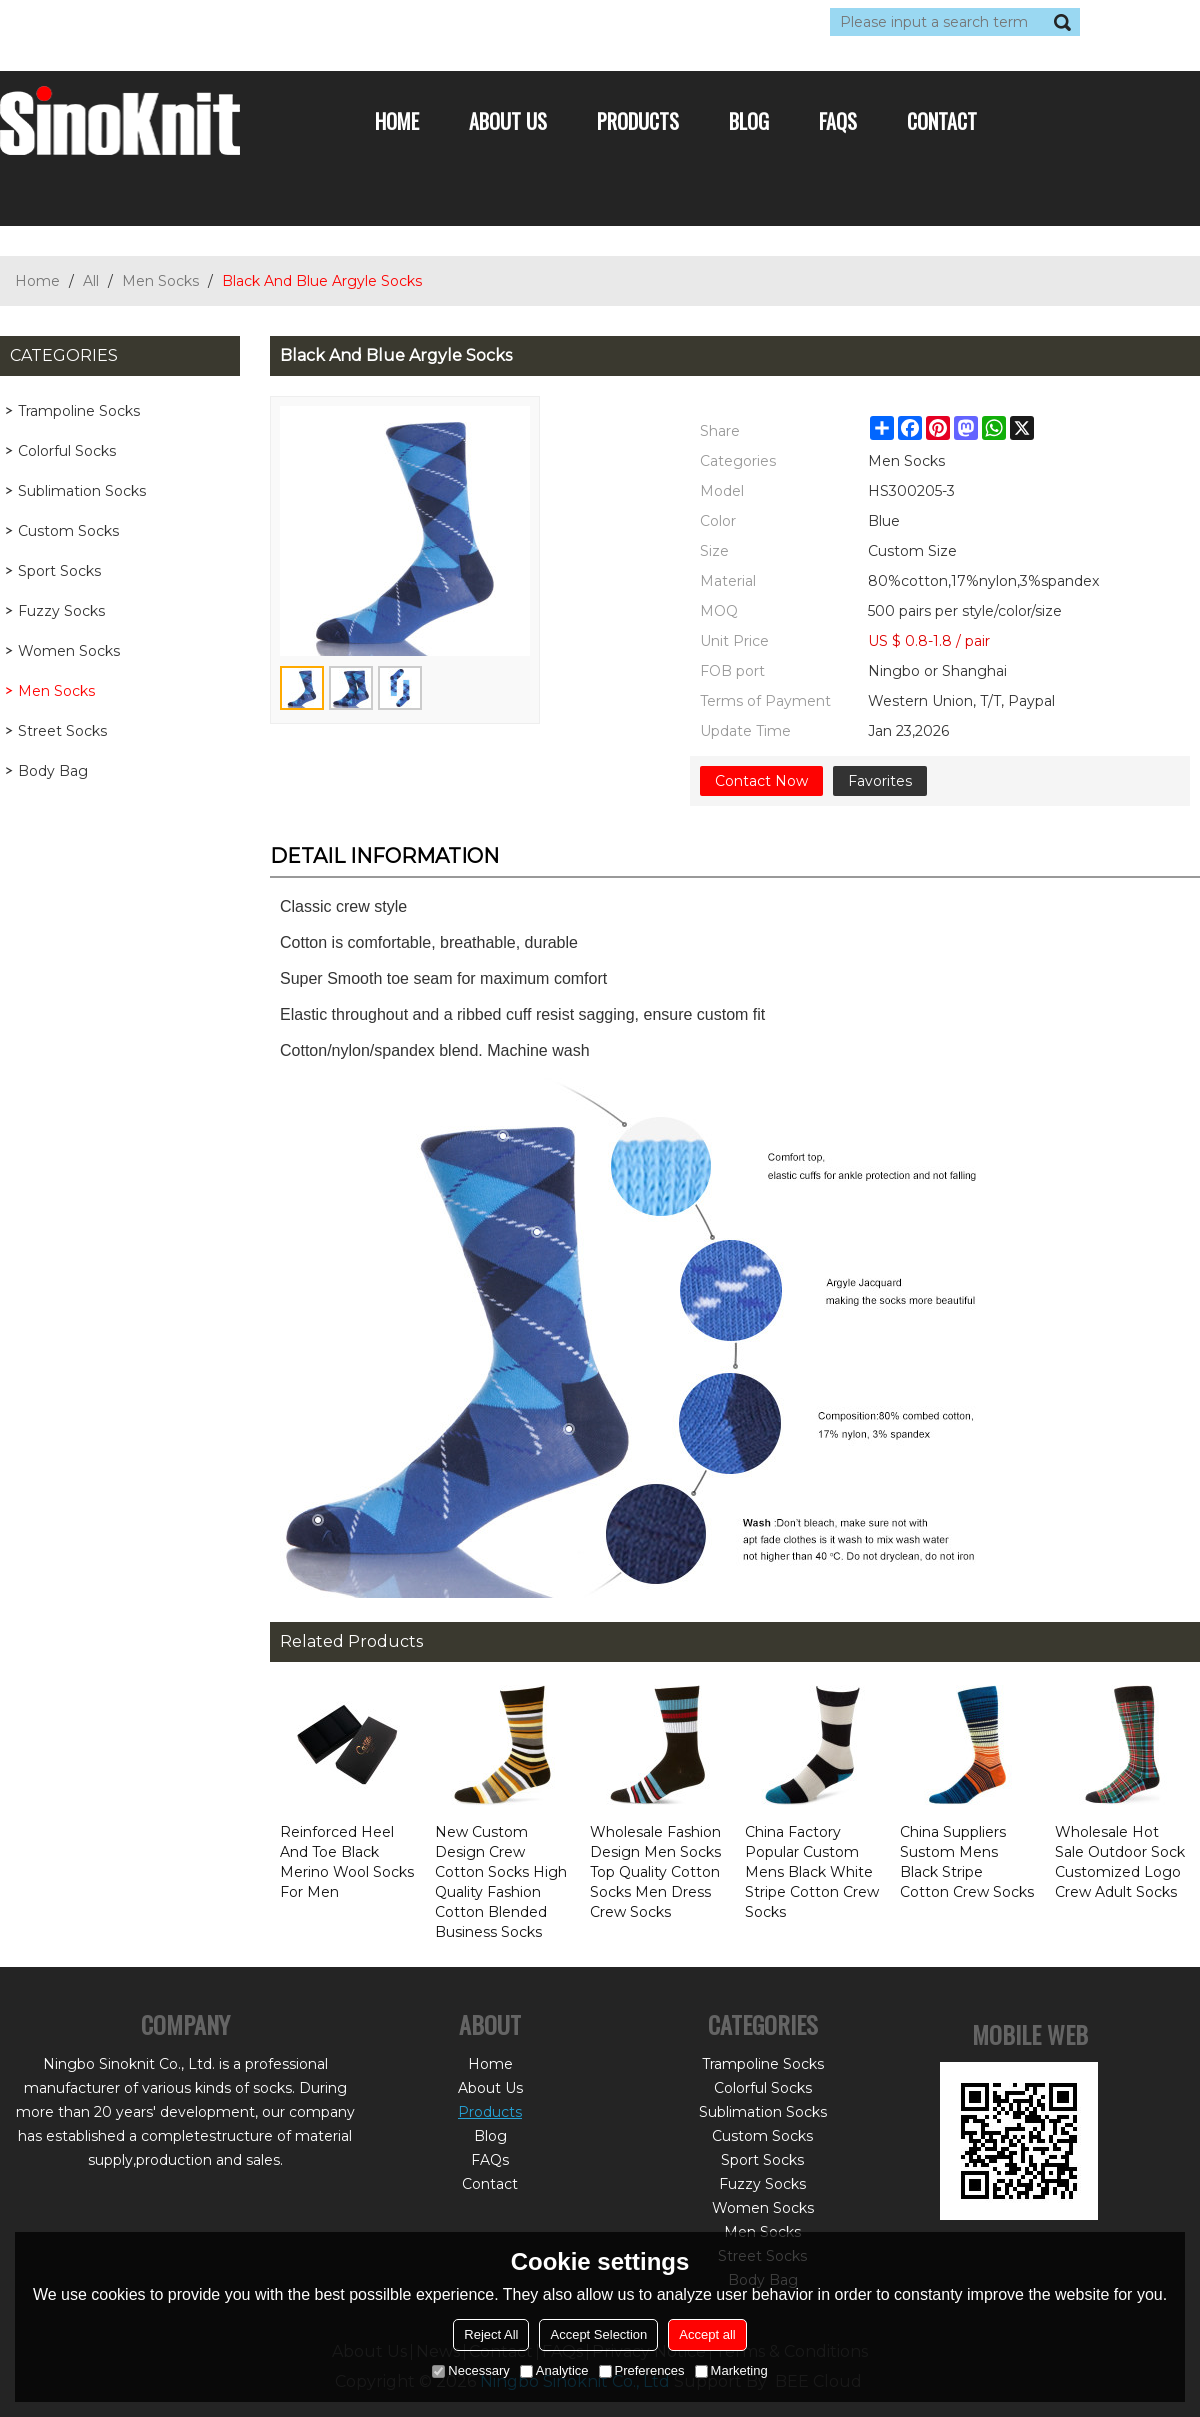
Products (638, 121)
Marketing (731, 2370)
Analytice (554, 2370)
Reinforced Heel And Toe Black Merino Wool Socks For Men (347, 1862)
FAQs (838, 121)
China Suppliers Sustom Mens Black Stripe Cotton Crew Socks (967, 1862)
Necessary (470, 2370)
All (91, 281)
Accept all (707, 2334)
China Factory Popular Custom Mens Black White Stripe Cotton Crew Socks (812, 1872)
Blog (749, 121)
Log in (122, 22)
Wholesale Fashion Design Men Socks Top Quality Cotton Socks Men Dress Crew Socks (655, 1872)
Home (397, 121)
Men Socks (160, 281)
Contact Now (761, 781)
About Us (508, 121)
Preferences (642, 2370)
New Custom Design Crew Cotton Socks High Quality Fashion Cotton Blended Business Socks (501, 1882)
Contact (942, 121)
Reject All (491, 2334)
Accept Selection (598, 2334)
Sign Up (184, 22)
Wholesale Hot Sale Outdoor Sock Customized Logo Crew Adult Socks (1120, 1862)
